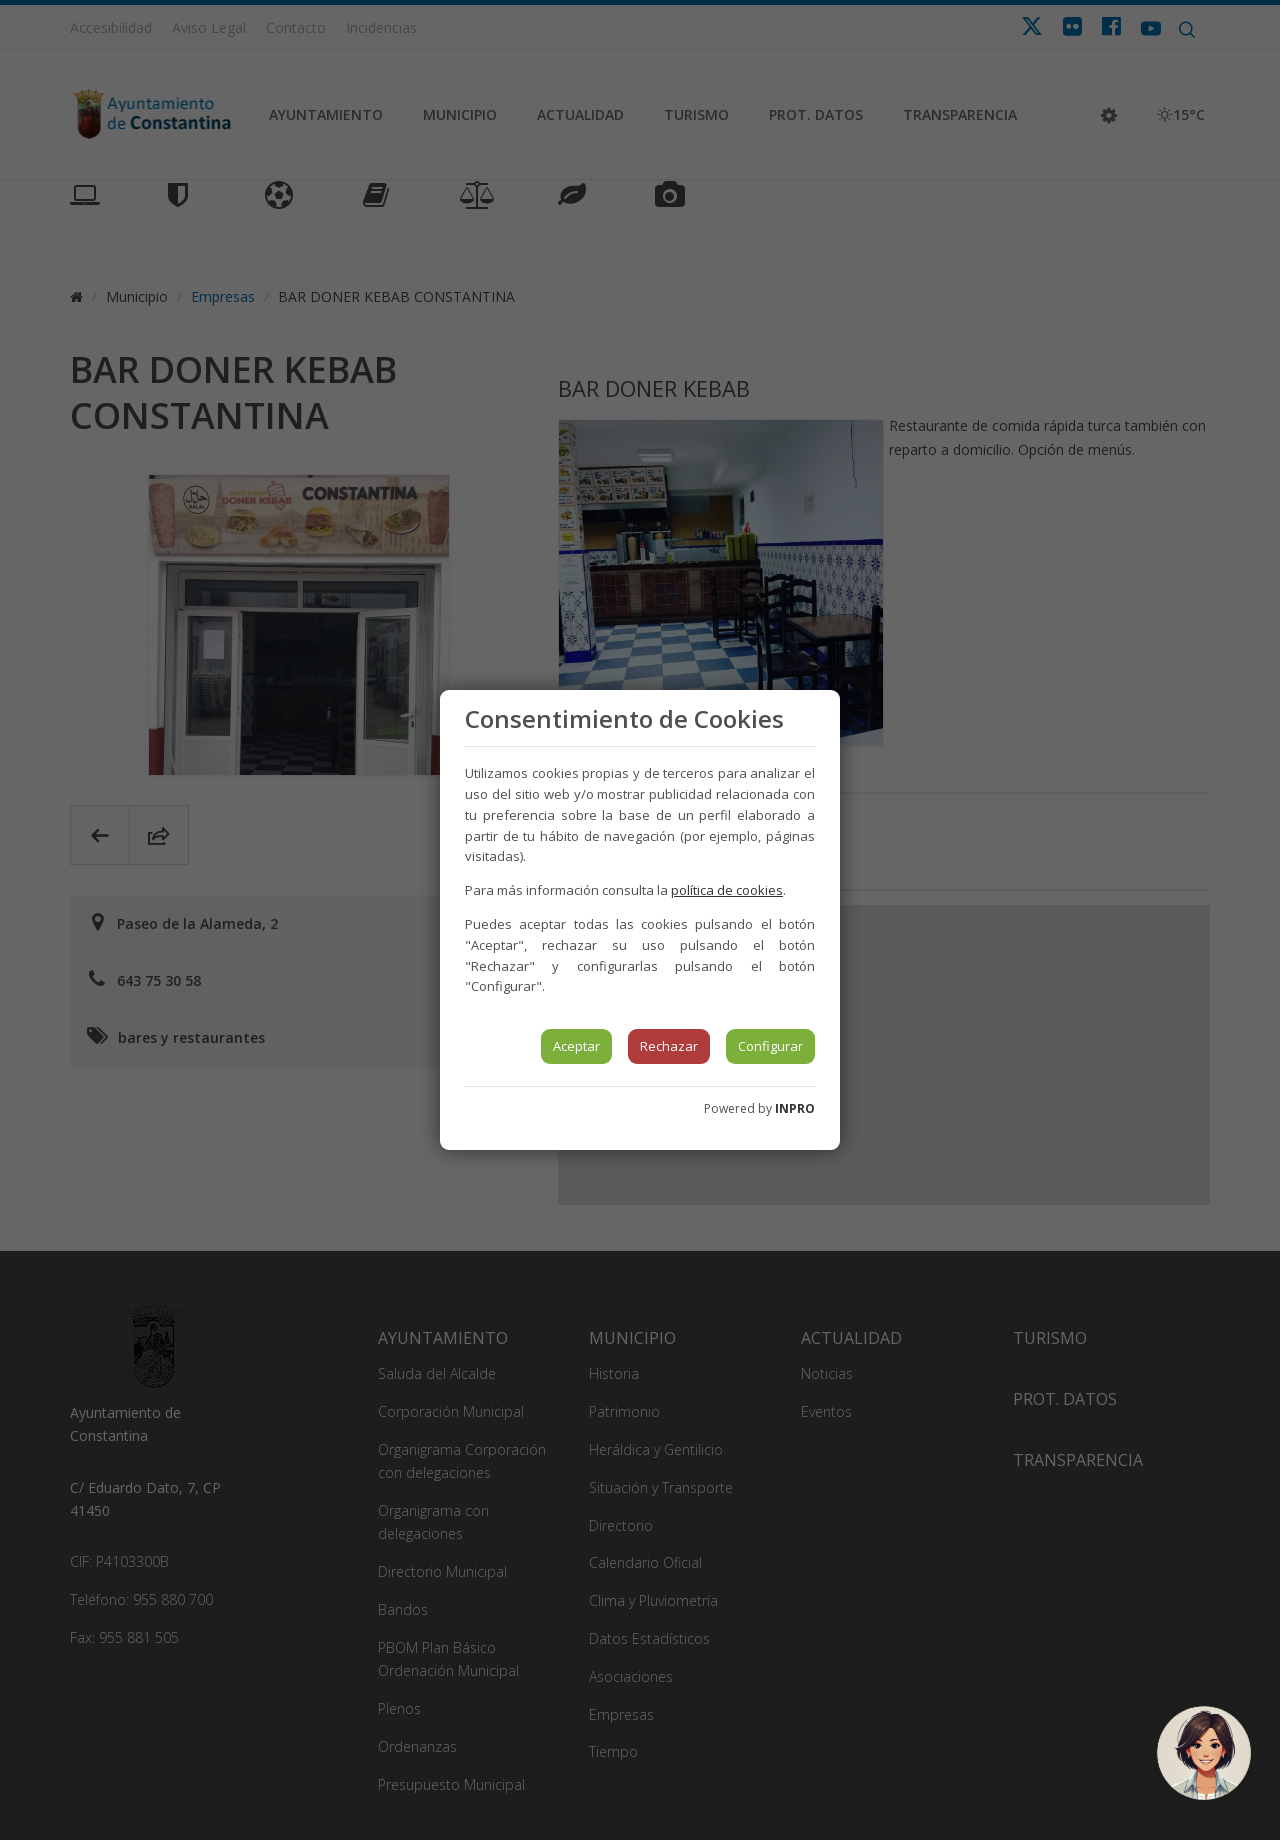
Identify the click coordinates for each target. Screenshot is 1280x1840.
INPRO (795, 1108)
